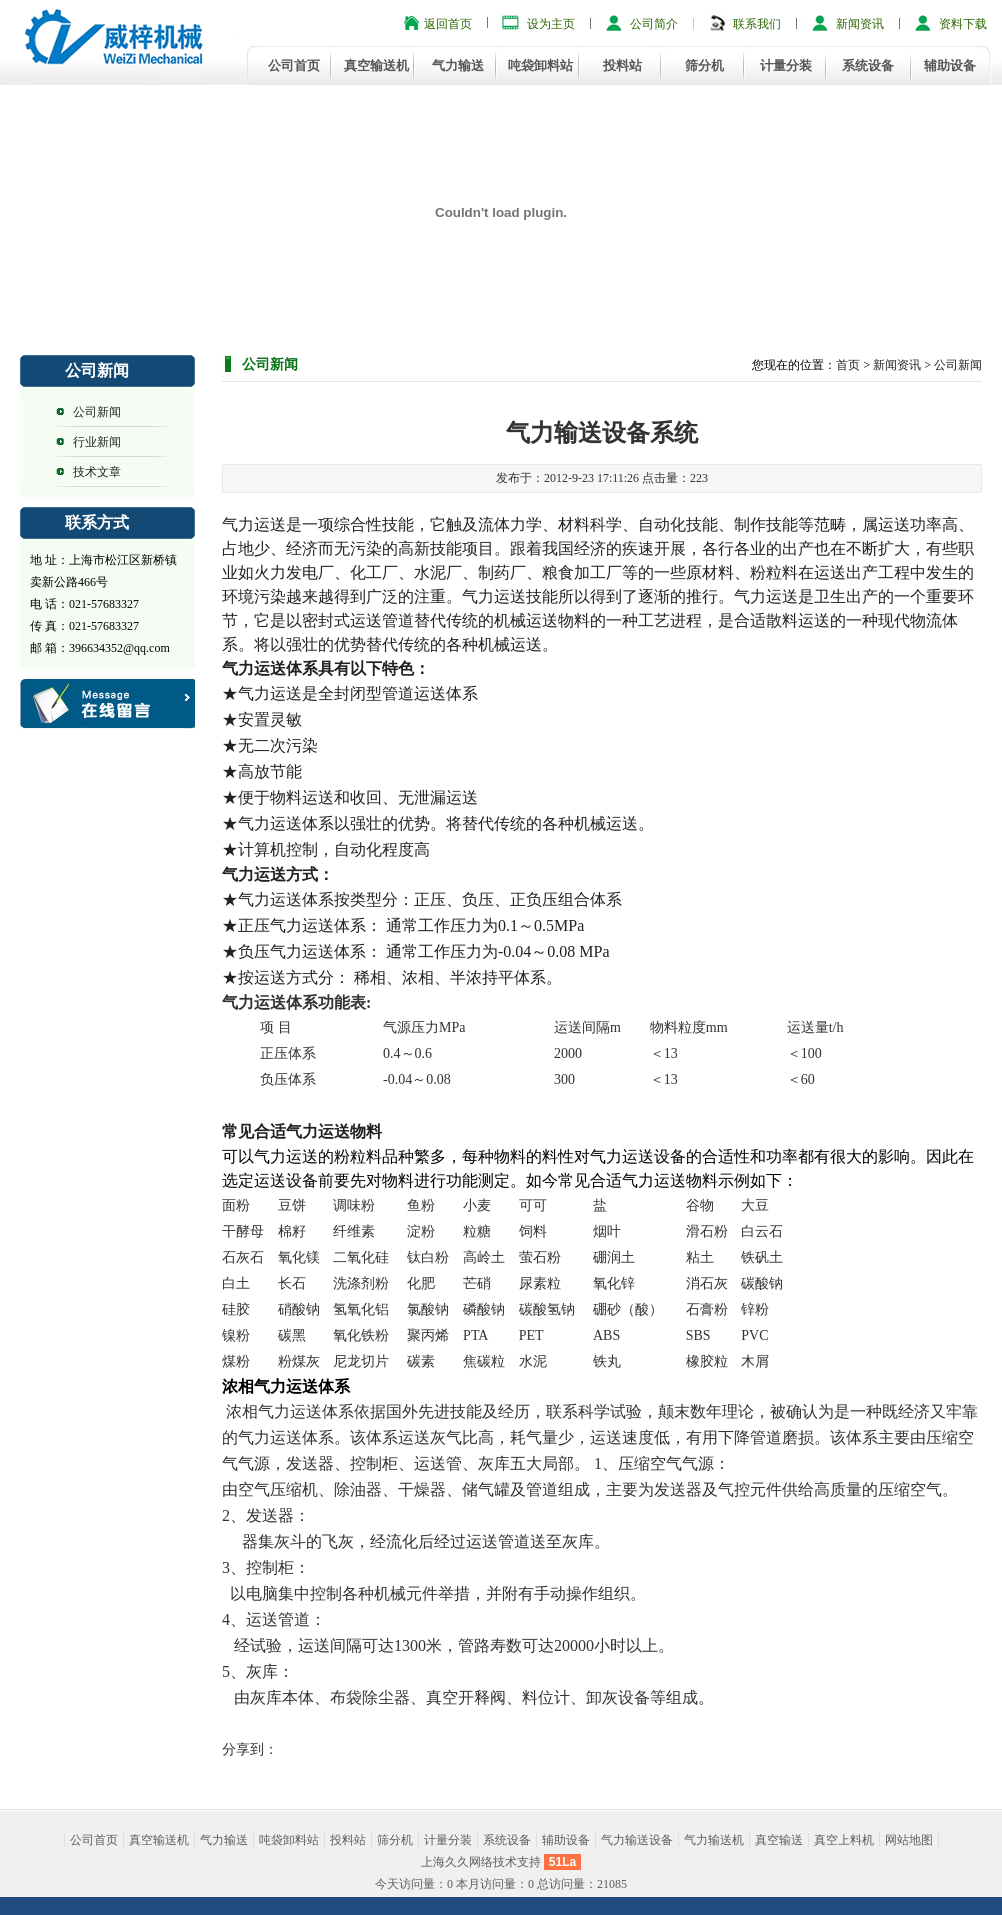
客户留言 (109, 704)
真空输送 (779, 1840)
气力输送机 (714, 1840)
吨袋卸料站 (540, 65)
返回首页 (448, 24)
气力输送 (458, 65)
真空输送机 (376, 65)
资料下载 (963, 24)
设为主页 (551, 24)
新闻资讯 (860, 24)
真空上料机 (844, 1840)
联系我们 (757, 24)
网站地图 (909, 1840)
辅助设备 (950, 65)
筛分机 (704, 65)
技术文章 (97, 472)
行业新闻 (97, 442)
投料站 (622, 65)
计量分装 (786, 65)
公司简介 (654, 24)
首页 (848, 365)
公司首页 (294, 65)
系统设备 (868, 65)
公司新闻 (97, 412)
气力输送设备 (637, 1840)
